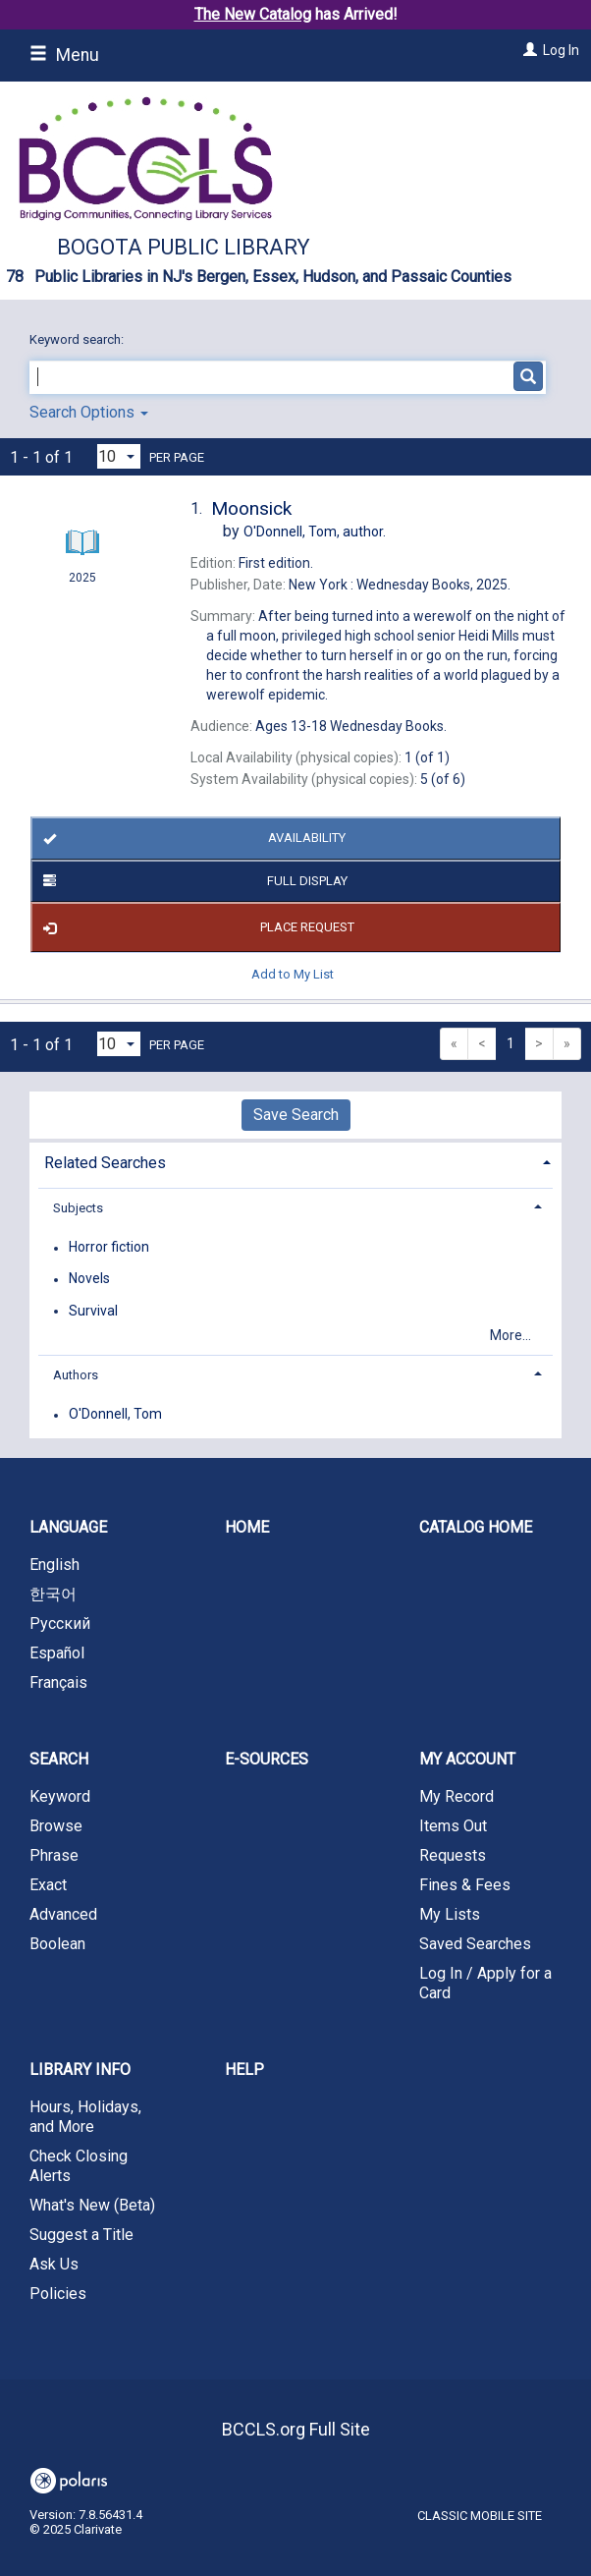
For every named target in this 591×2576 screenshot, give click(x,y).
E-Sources (266, 1759)
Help (244, 2069)
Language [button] (68, 1527)
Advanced (63, 1914)
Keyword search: (78, 339)
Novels (89, 1279)
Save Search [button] (296, 1114)
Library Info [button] (80, 2069)
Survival (93, 1310)
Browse (55, 1826)
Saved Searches (475, 1943)
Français (58, 1682)
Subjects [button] (78, 1208)
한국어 (53, 1594)
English (54, 1564)
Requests (452, 1855)
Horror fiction (109, 1248)
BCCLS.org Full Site (296, 2429)
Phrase (54, 1855)
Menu (64, 55)
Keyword (59, 1796)
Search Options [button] (88, 412)
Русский (59, 1623)
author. (314, 531)
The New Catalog (252, 14)
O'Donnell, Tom (115, 1415)
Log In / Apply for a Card (485, 1983)
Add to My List (292, 973)
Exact (48, 1885)
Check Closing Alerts (78, 2166)
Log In (561, 50)
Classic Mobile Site (479, 2515)
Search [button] (58, 1759)
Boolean (57, 1943)
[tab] (295, 1161)
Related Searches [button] (105, 1162)
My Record (456, 1796)
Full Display (192, 881)
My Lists (449, 1914)
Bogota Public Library (183, 247)
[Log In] (527, 50)
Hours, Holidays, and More (85, 2117)
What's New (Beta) (92, 2205)
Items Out (453, 1826)
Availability (191, 839)
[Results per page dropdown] (118, 456)
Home (247, 1527)
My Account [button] (467, 1759)
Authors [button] (75, 1375)
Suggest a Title (81, 2234)
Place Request (195, 927)
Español (56, 1653)
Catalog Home (475, 1527)
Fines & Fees (464, 1885)
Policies (57, 2293)
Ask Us (54, 2264)
